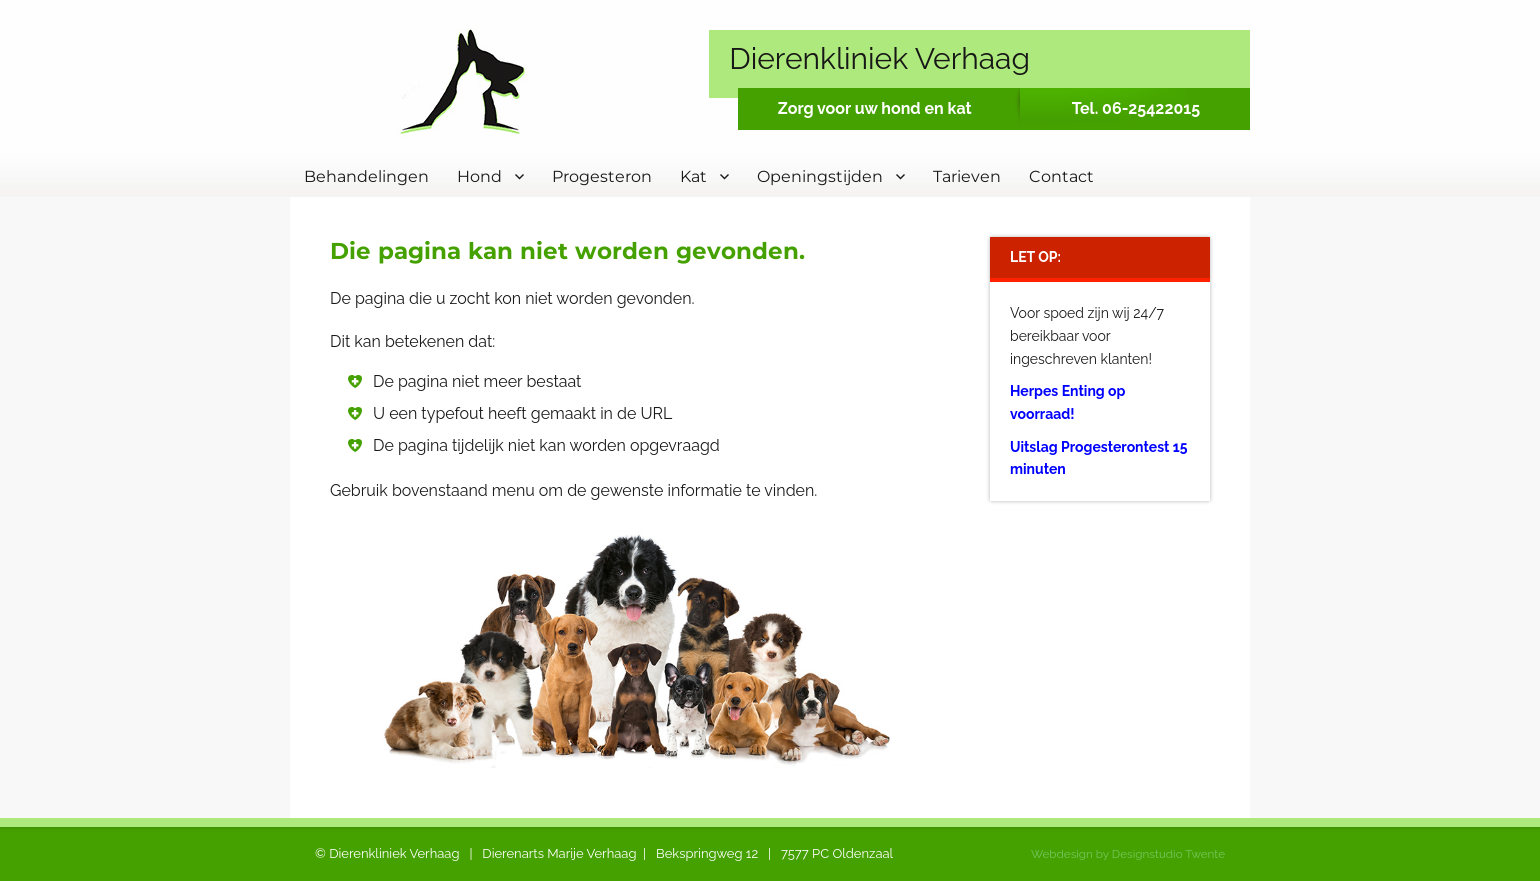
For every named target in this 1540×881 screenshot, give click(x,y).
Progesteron (602, 176)
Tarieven (967, 176)
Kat (693, 176)
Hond (479, 176)
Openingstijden (820, 176)
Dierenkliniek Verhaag (879, 58)
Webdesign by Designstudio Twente (1128, 854)
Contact (1061, 176)
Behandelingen (366, 176)
